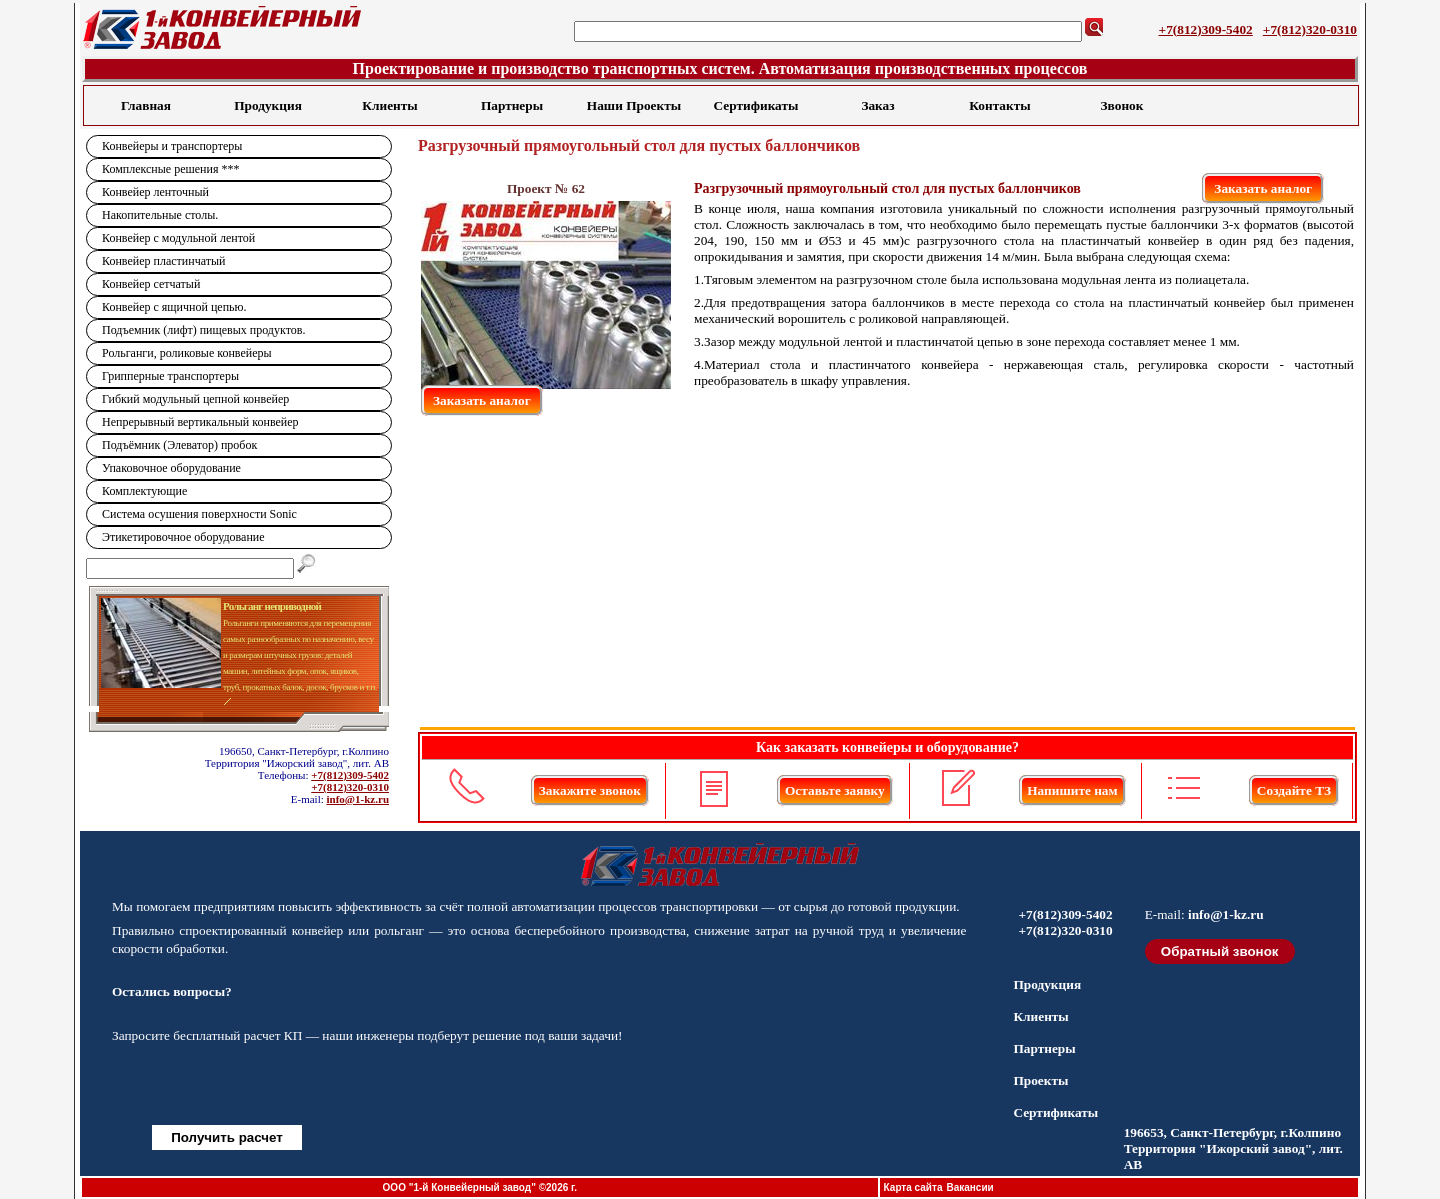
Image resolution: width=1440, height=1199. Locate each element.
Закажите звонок (590, 790)
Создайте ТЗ (1294, 790)
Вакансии (969, 1187)
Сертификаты (756, 105)
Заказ (877, 105)
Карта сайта (913, 1187)
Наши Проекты (634, 105)
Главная (146, 105)
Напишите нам (1072, 790)
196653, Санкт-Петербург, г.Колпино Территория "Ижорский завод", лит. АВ (1233, 1148)
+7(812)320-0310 (1310, 29)
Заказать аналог (1263, 188)
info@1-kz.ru (358, 799)
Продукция (268, 105)
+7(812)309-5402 (1206, 29)
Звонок (1122, 105)
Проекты (1040, 1080)
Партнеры (512, 105)
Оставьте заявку (835, 790)
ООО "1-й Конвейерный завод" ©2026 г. (480, 1187)
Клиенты (389, 105)
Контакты (999, 105)
